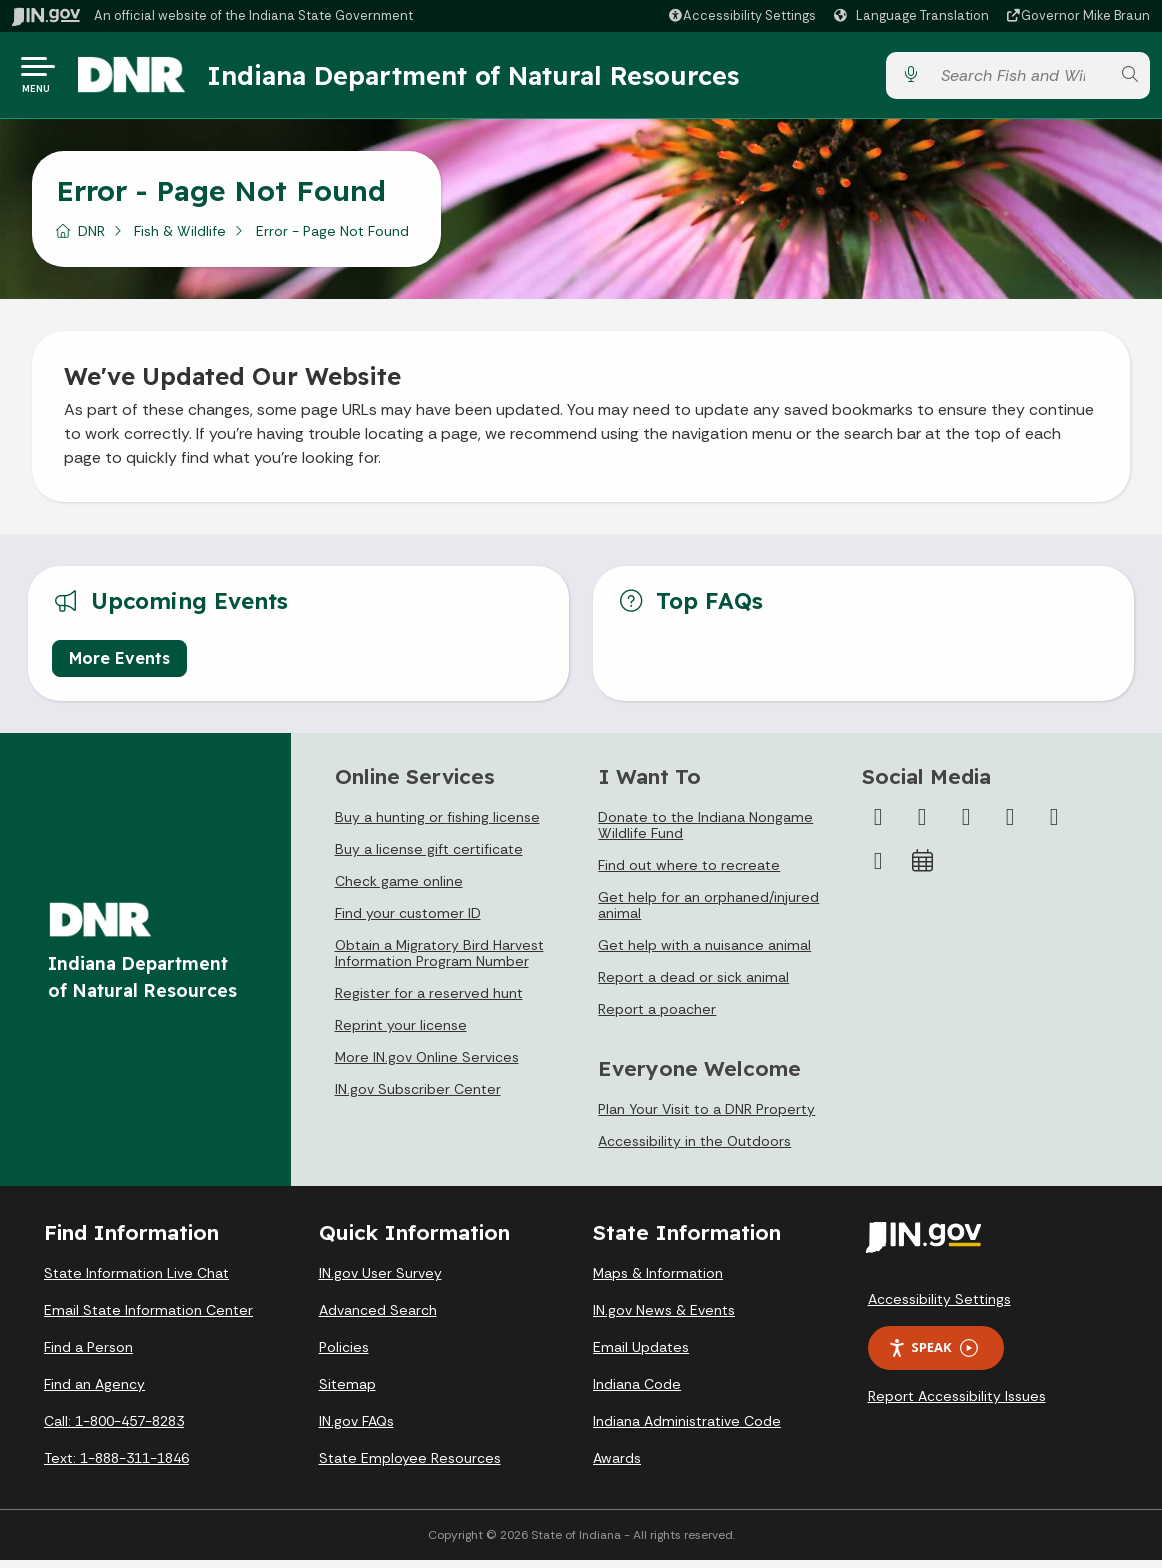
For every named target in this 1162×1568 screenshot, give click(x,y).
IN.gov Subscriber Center (418, 1097)
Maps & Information (658, 1281)
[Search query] (1020, 79)
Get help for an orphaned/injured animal (708, 913)
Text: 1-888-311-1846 (116, 1466)
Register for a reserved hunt (429, 1001)
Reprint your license (401, 1033)
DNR (91, 239)
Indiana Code (637, 1392)
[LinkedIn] (1054, 825)
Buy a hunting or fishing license (437, 825)
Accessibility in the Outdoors (694, 1149)
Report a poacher (657, 1017)
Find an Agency (94, 1392)
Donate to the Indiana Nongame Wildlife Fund (705, 833)
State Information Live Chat (136, 1281)
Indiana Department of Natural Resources (485, 79)
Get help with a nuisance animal (704, 953)
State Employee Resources (410, 1466)
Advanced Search (378, 1318)
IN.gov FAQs (356, 1429)
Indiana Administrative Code (687, 1429)
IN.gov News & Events (664, 1318)
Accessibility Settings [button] (939, 1307)
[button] (741, 15)
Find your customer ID (408, 921)
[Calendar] (922, 869)
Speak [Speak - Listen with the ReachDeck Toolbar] (933, 1355)
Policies (344, 1355)
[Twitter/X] (922, 825)
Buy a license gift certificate (429, 857)
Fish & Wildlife (180, 239)
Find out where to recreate (689, 873)
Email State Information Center (148, 1318)
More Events (119, 666)
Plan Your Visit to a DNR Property (706, 1117)
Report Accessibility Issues (957, 1404)
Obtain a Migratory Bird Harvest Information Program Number (439, 961)
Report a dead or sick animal (693, 985)
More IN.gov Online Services (427, 1065)
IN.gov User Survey (380, 1281)
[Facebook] (878, 825)
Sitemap (347, 1392)
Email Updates (641, 1355)
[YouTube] (1010, 825)
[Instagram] (966, 825)
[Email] (878, 869)
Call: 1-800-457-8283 (114, 1429)
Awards (617, 1466)
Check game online (399, 889)
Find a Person (88, 1355)
